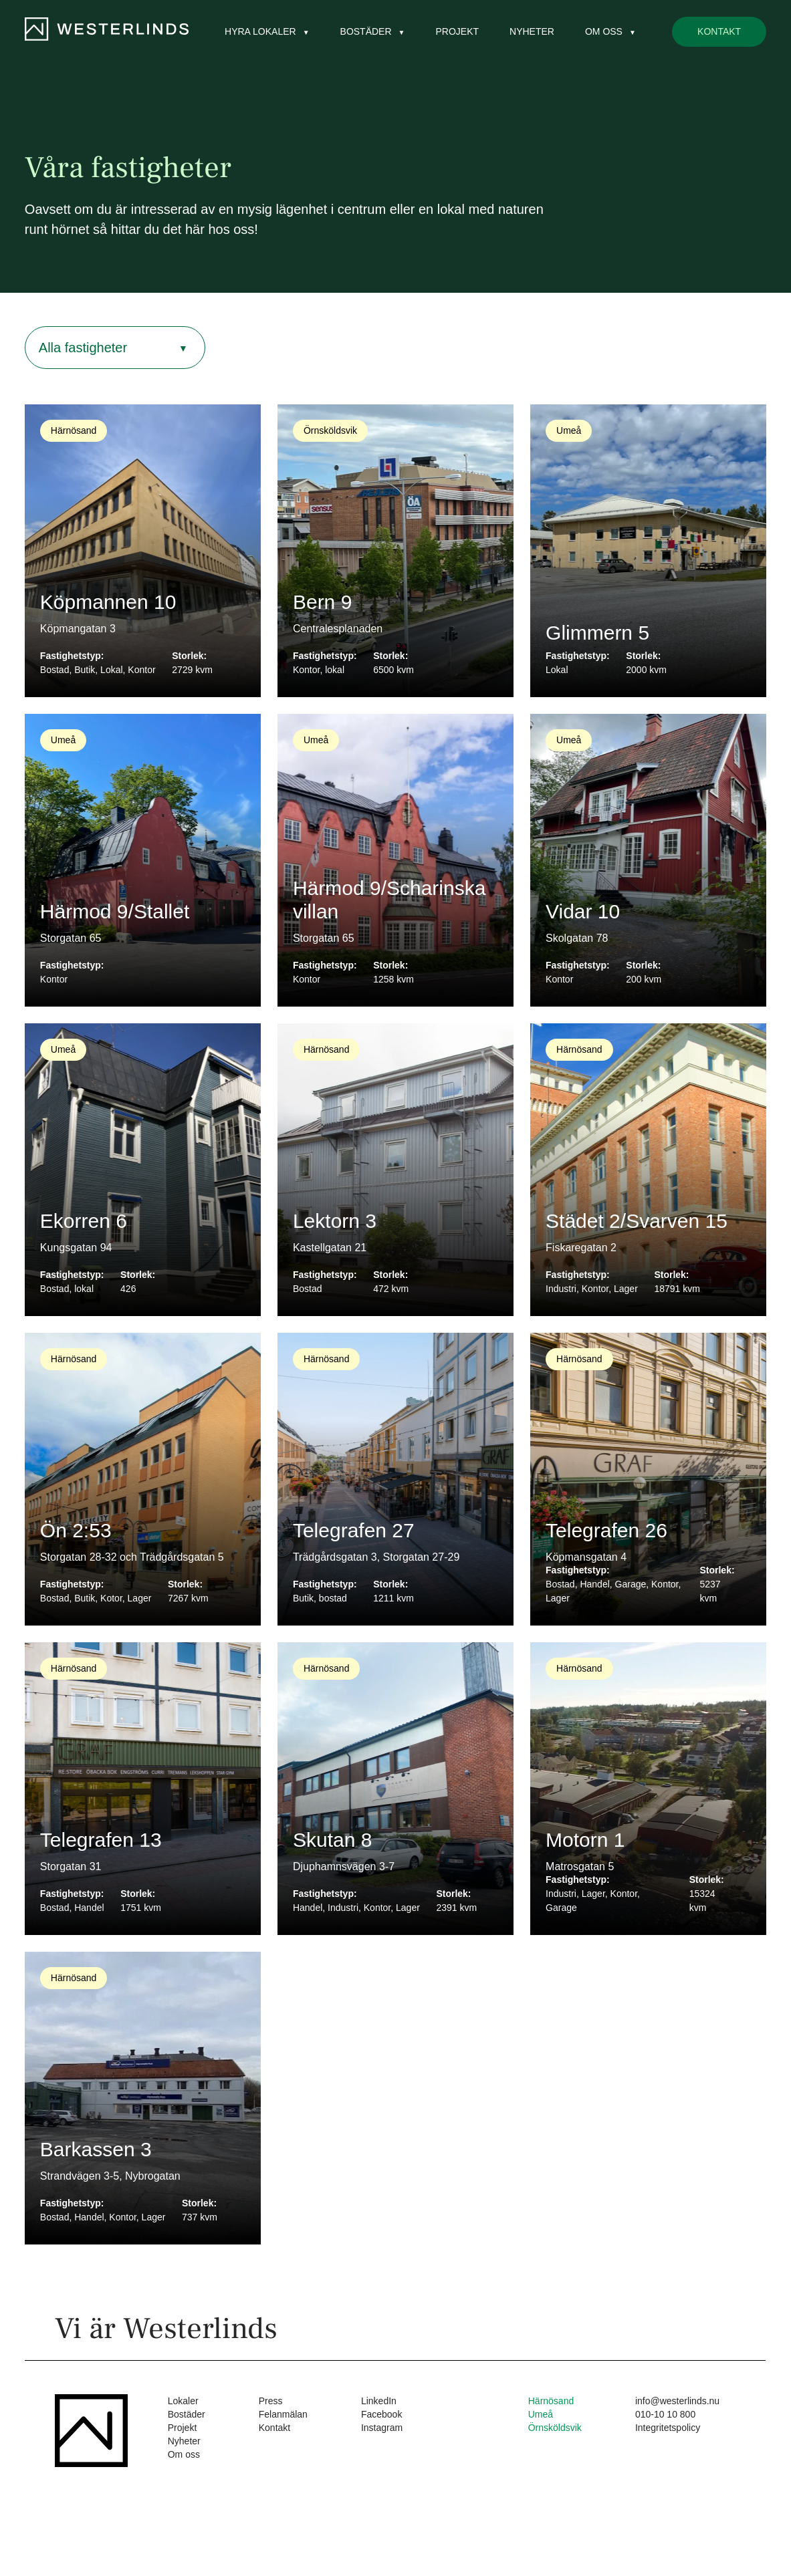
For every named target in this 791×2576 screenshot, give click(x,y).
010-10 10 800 (665, 2414)
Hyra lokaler (260, 31)
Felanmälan (283, 2414)
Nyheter (532, 31)
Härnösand (551, 2401)
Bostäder (366, 31)
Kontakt (719, 31)
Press (271, 2401)
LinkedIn (379, 2401)
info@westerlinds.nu (677, 2401)
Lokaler (183, 2401)
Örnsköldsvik (555, 2427)
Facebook (381, 2414)
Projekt (457, 31)
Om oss (604, 31)
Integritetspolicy (667, 2427)
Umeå (540, 2414)
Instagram (382, 2427)
